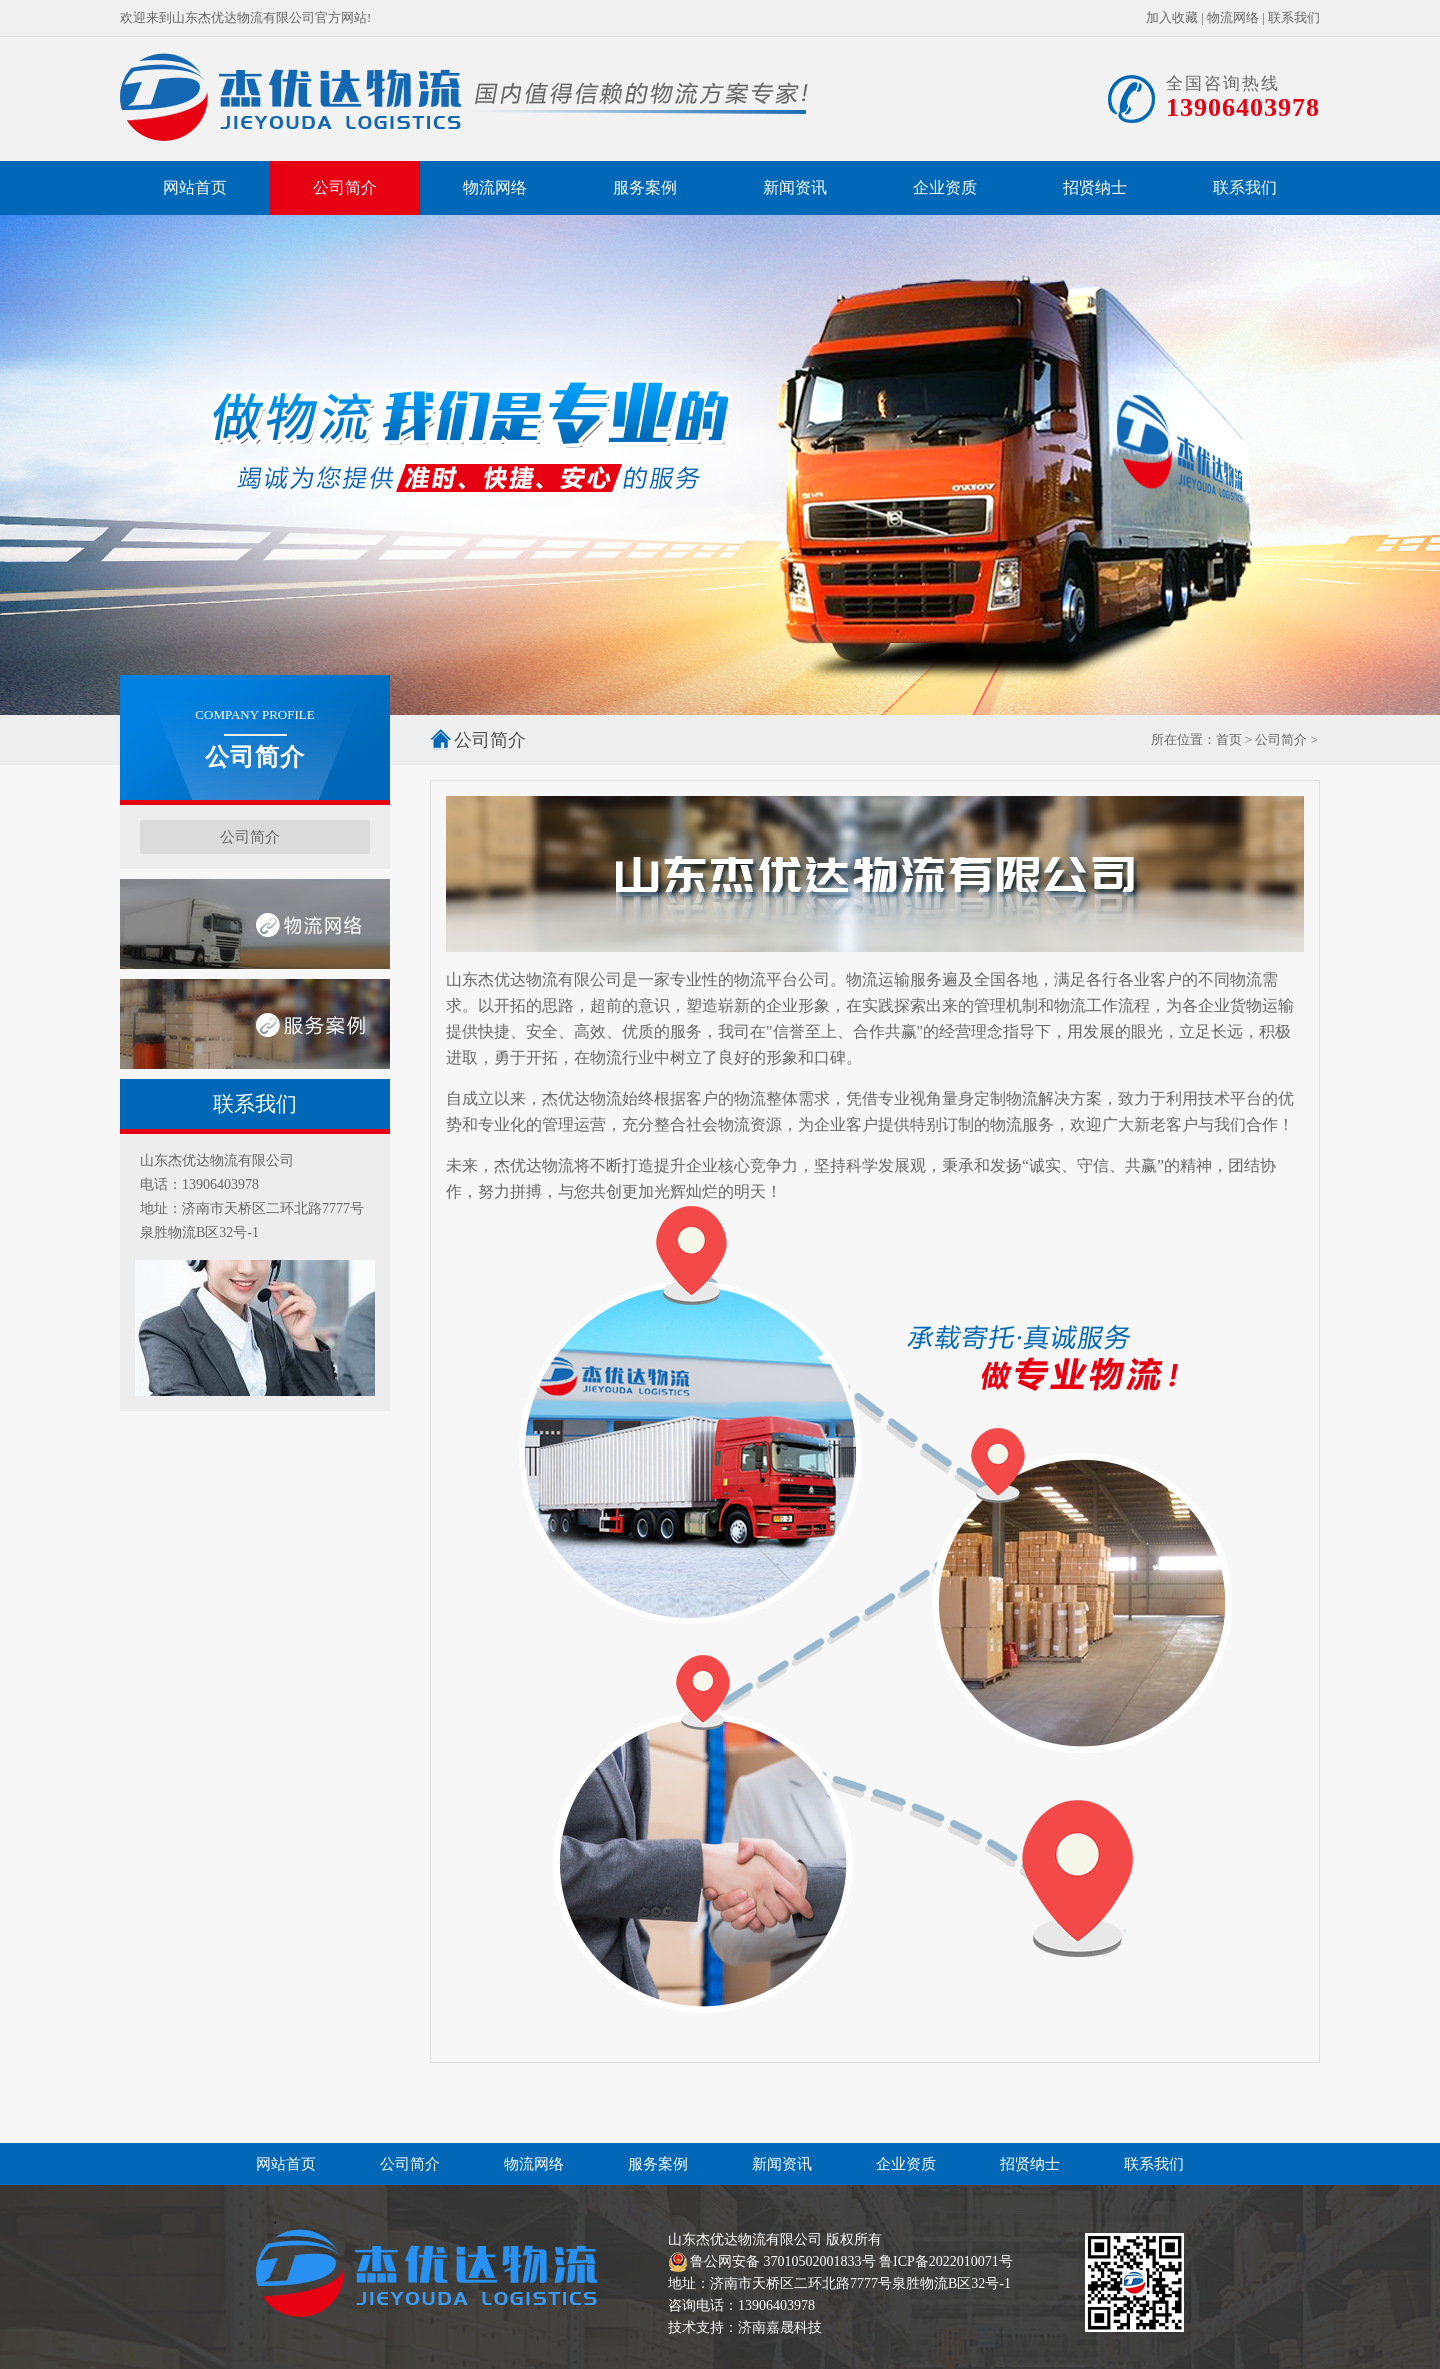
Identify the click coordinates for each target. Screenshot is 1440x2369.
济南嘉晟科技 (780, 2327)
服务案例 (645, 187)
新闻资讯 (795, 187)
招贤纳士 (1095, 187)
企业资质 (945, 187)
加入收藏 (1172, 17)
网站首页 (195, 187)
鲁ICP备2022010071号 (946, 2261)
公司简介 (345, 187)
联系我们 (1294, 17)
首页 (1229, 739)
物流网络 (1233, 17)
